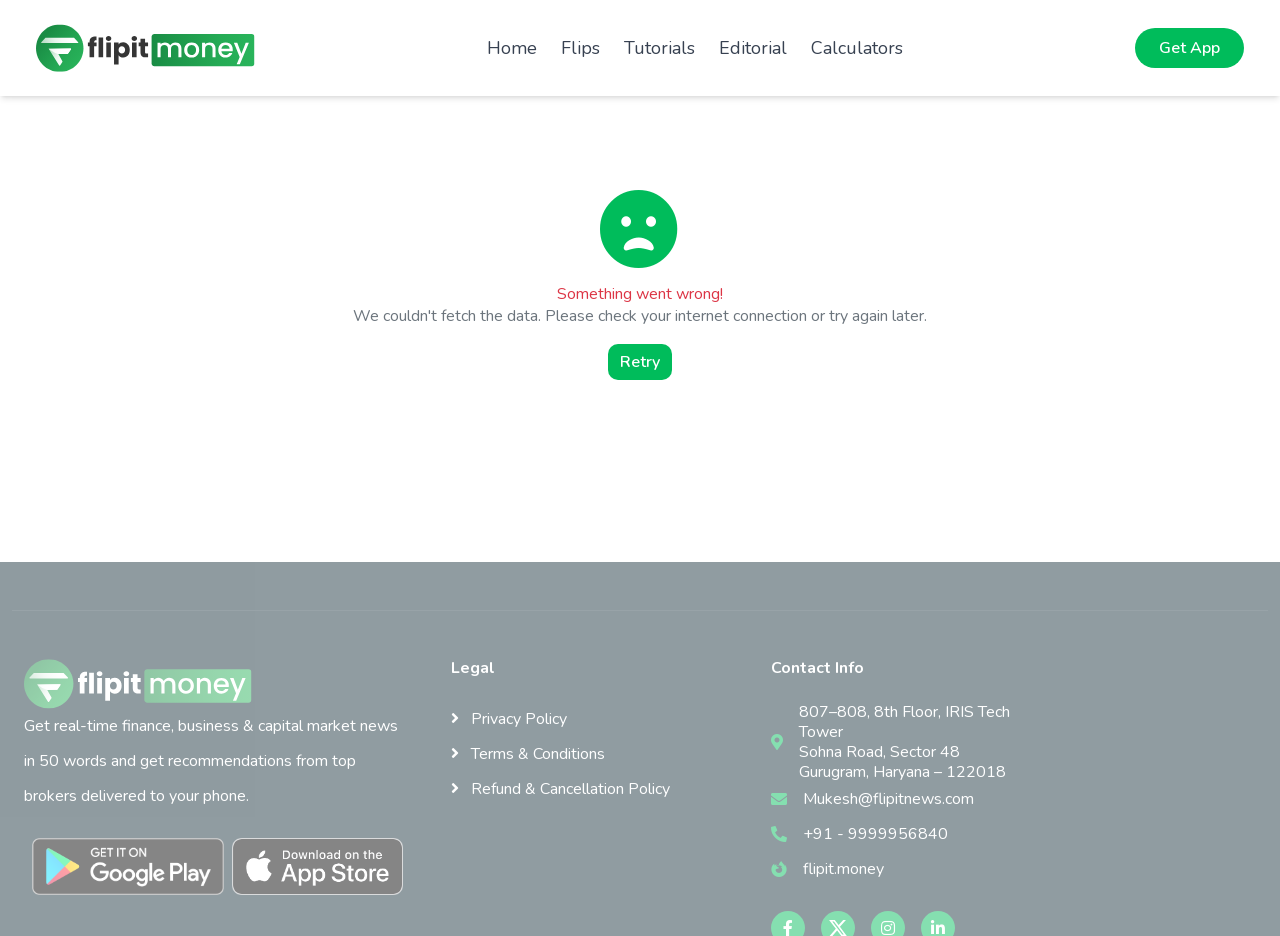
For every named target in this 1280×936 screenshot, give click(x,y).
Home (512, 48)
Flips (580, 48)
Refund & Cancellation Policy (560, 789)
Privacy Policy (509, 719)
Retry (640, 362)
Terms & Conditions (528, 754)
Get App (1189, 48)
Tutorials (659, 48)
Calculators (857, 48)
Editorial (753, 48)
